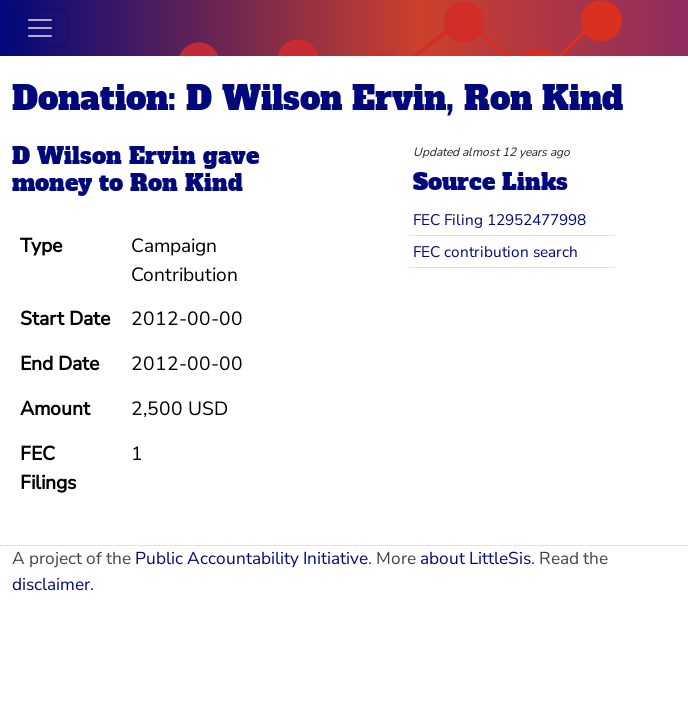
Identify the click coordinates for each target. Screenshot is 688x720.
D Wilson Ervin (104, 156)
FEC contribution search (495, 251)
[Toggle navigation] (40, 28)
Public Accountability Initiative (251, 558)
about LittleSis (475, 558)
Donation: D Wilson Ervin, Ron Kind (317, 99)
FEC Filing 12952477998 (499, 219)
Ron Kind (186, 183)
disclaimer (51, 584)
